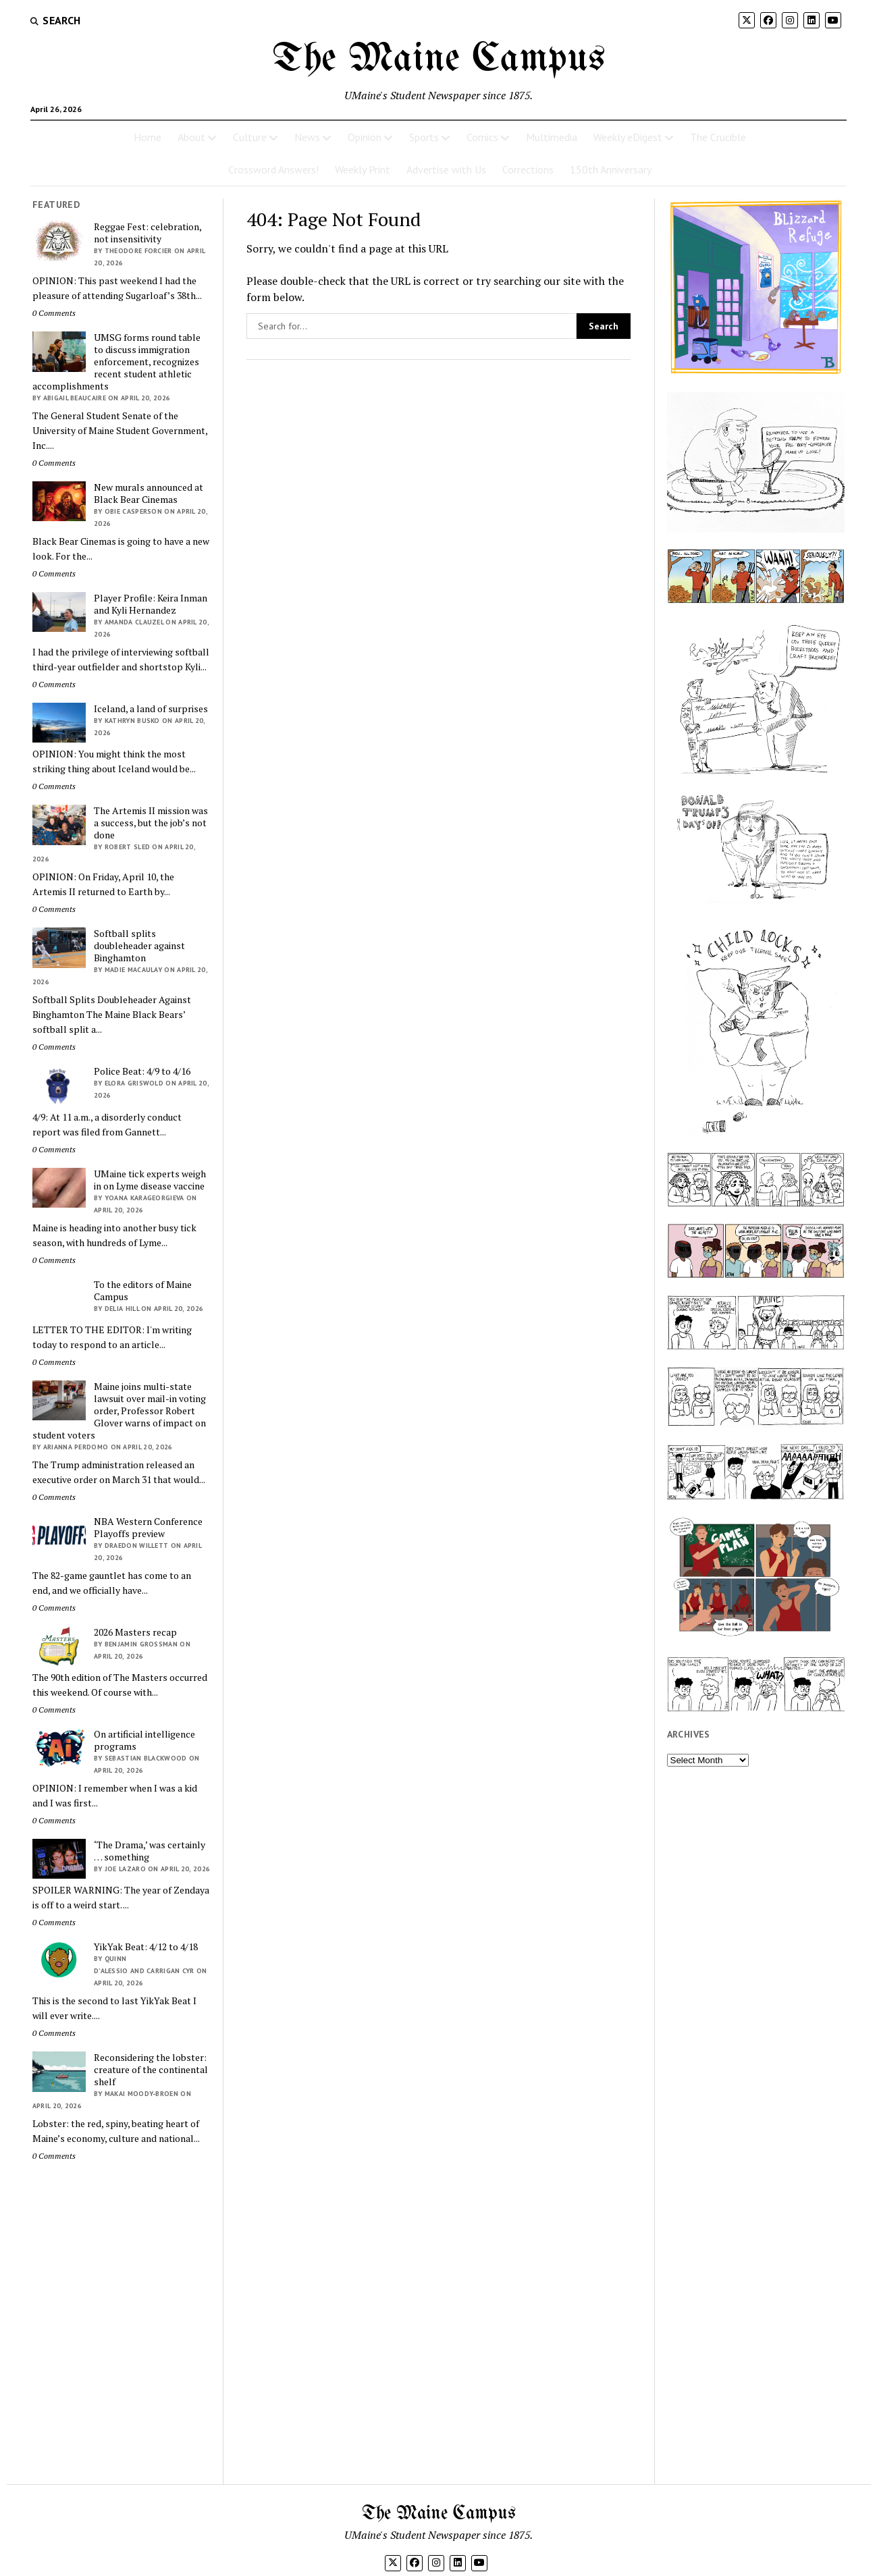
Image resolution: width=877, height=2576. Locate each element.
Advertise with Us (446, 169)
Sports (424, 137)
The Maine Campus (439, 59)
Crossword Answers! (273, 169)
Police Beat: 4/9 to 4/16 (142, 1071)
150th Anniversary (611, 169)
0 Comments (54, 313)
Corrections (528, 169)
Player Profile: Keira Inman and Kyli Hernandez (150, 604)
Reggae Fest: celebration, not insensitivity (147, 233)
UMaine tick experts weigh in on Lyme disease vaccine (150, 1180)
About (191, 137)
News (307, 137)
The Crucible (718, 137)
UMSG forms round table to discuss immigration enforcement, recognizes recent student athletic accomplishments (116, 361)
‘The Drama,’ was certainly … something (149, 1851)
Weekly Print (362, 169)
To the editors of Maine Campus (143, 1291)
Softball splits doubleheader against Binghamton (139, 946)
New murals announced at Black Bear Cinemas (148, 493)
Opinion (364, 137)
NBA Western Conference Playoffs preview (148, 1527)
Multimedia (551, 137)
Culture (250, 137)
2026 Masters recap (135, 1632)
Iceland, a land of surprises (151, 709)
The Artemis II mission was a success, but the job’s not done (151, 823)
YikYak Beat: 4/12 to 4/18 (146, 1947)
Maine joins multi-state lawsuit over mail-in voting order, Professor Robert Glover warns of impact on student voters (119, 1410)
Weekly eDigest (627, 137)
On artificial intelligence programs (144, 1740)
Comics (482, 137)
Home (147, 137)
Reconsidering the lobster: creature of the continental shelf (151, 2069)
